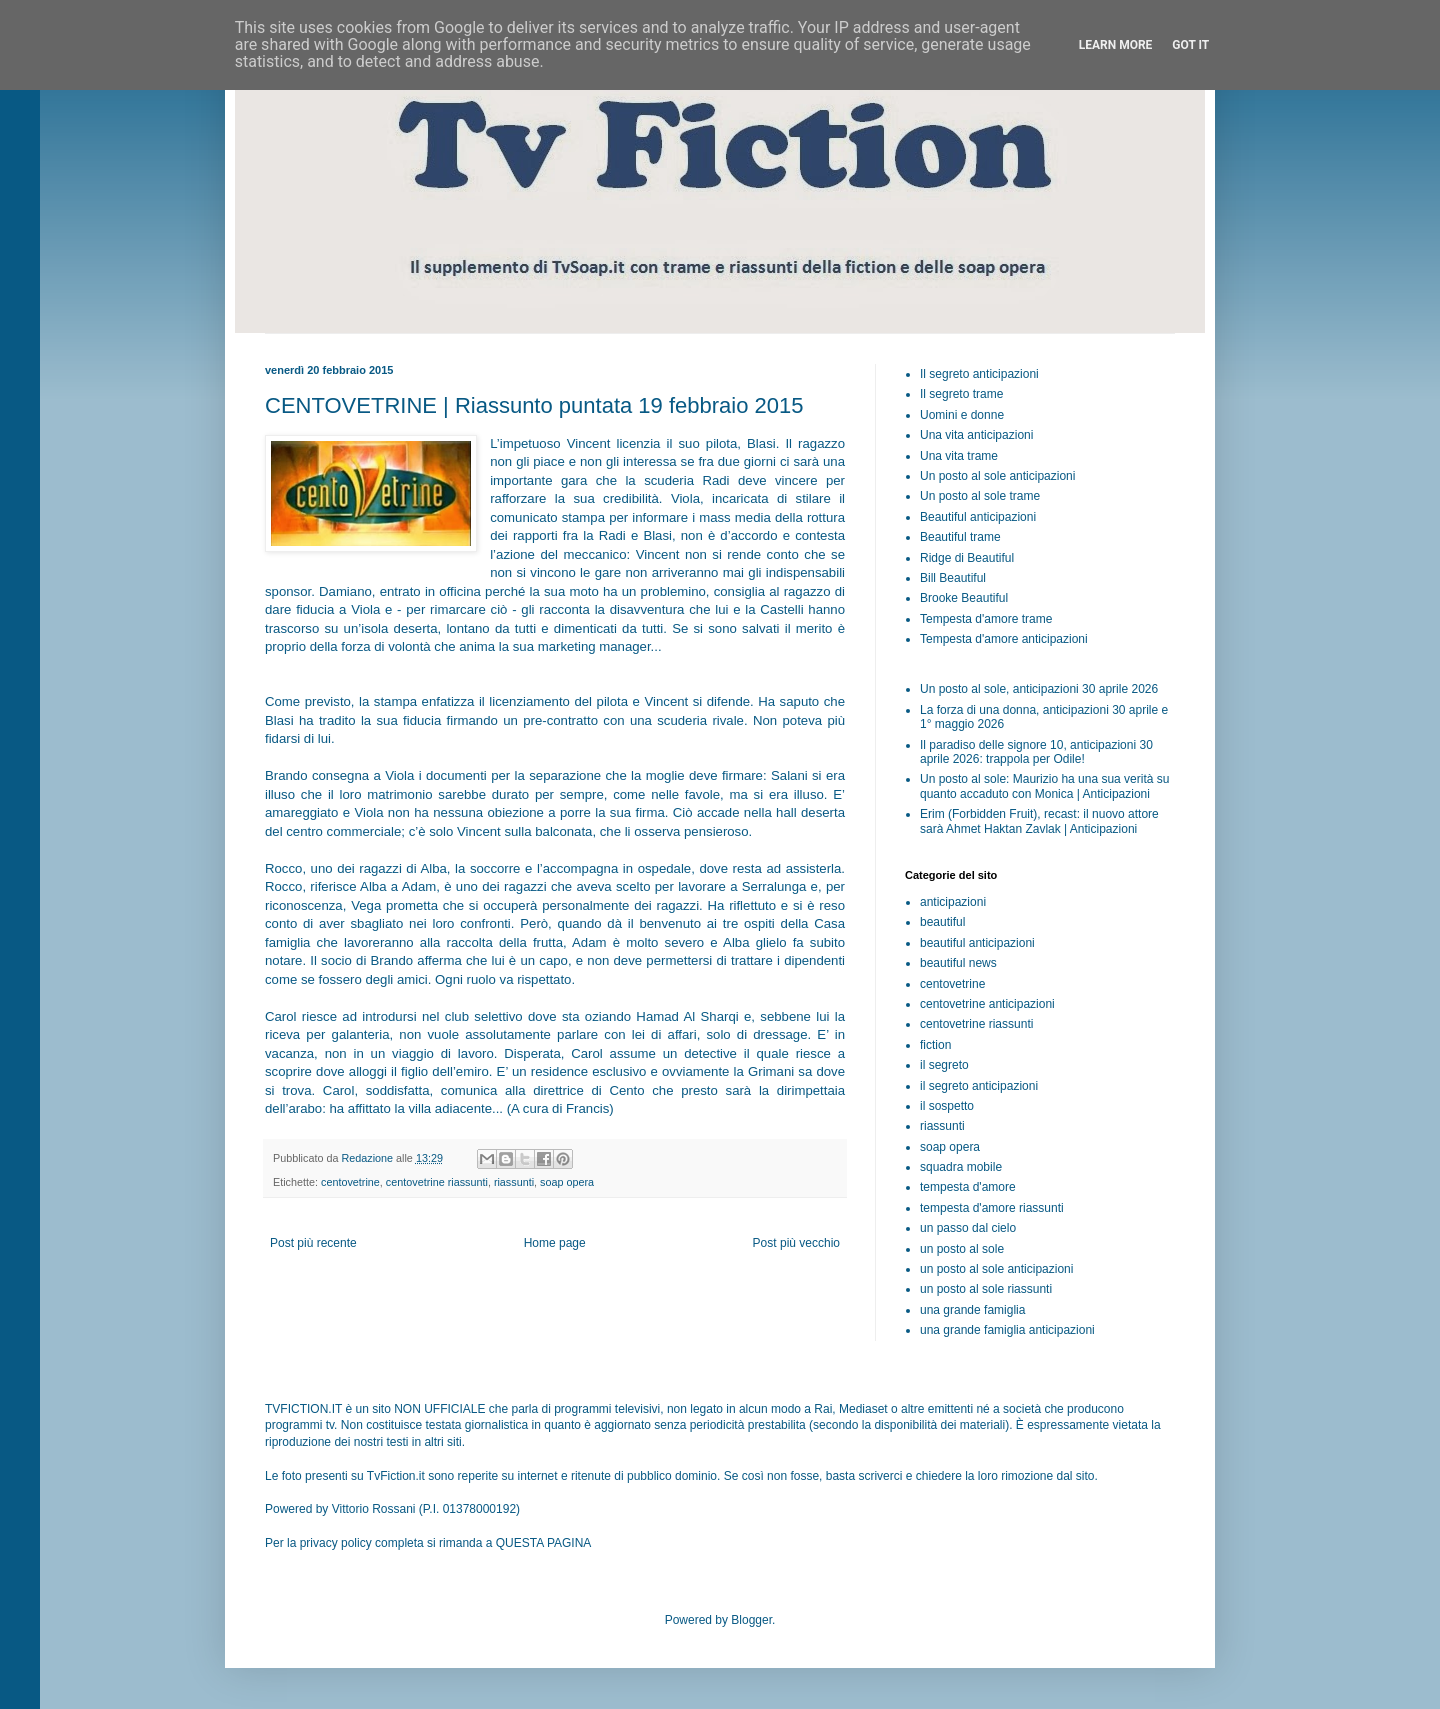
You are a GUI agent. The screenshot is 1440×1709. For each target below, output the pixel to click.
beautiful (942, 922)
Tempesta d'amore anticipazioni (1004, 639)
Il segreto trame (961, 394)
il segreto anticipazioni (979, 1086)
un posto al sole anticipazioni (996, 1269)
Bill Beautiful (953, 578)
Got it (1190, 45)
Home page (555, 1243)
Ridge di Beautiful (967, 558)
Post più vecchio (796, 1243)
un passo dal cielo (968, 1228)
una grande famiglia (972, 1310)
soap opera (567, 1182)
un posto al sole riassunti (986, 1289)
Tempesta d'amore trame (986, 619)
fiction (935, 1045)
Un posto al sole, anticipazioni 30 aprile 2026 (1039, 689)
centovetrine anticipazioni (987, 1004)
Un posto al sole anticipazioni (997, 476)
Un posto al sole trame (980, 496)
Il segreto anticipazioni (979, 374)
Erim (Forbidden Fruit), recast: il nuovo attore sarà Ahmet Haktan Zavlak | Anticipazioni (1039, 821)
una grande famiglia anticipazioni (1007, 1330)
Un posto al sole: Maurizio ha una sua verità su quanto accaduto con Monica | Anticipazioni (1044, 786)
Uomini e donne (962, 415)
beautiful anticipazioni (977, 943)
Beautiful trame (960, 537)
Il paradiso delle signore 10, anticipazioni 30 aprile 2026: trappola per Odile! (1036, 752)
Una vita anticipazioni (976, 435)
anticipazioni (953, 902)
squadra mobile (961, 1167)
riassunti (514, 1182)
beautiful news (958, 963)
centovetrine (350, 1182)
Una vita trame (959, 456)
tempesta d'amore (968, 1187)
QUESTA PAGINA (544, 1543)
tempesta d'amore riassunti (992, 1208)
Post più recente (313, 1243)
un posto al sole (962, 1249)
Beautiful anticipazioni (978, 517)
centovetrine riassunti (437, 1182)
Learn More (1116, 45)
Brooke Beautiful (964, 598)
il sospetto (947, 1106)
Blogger (751, 1620)
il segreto (944, 1065)
